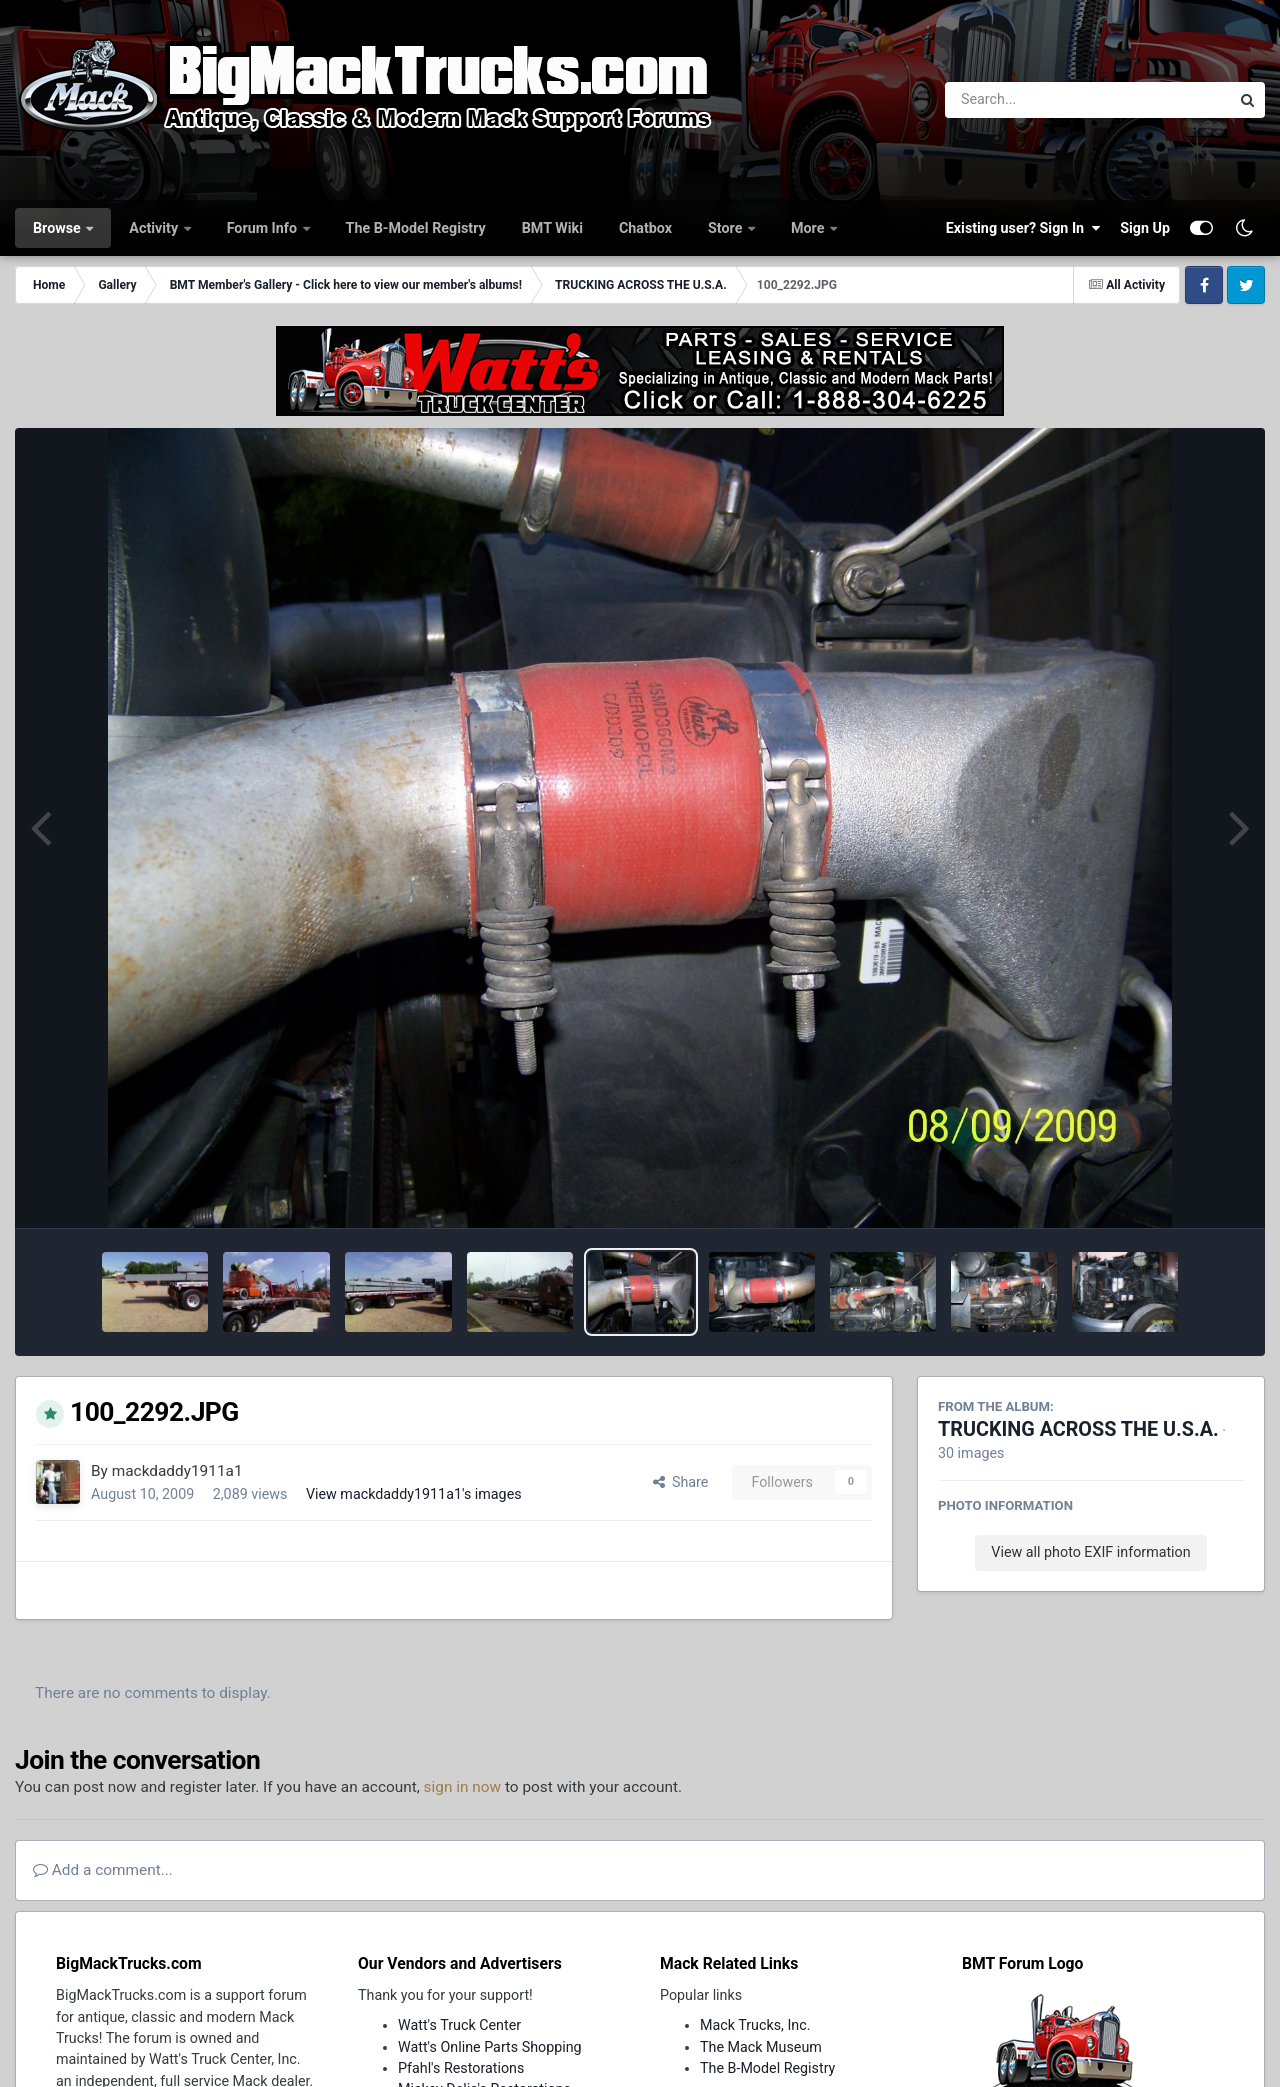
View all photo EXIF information (1090, 1552)
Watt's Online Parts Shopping (490, 2047)
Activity (155, 228)
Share (681, 1482)
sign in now (463, 1787)
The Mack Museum (761, 2047)
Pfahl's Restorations (461, 2068)
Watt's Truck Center (459, 2025)
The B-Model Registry (416, 228)
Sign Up (1145, 228)
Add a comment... (103, 1870)
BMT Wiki (552, 228)
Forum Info (264, 228)
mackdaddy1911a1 (177, 1471)
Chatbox (645, 228)
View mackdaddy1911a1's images (414, 1494)
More (809, 228)
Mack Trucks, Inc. (755, 2025)
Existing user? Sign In (1023, 228)
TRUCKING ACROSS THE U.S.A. (1078, 1429)
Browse (58, 228)
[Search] (1032, 100)
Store (727, 228)
